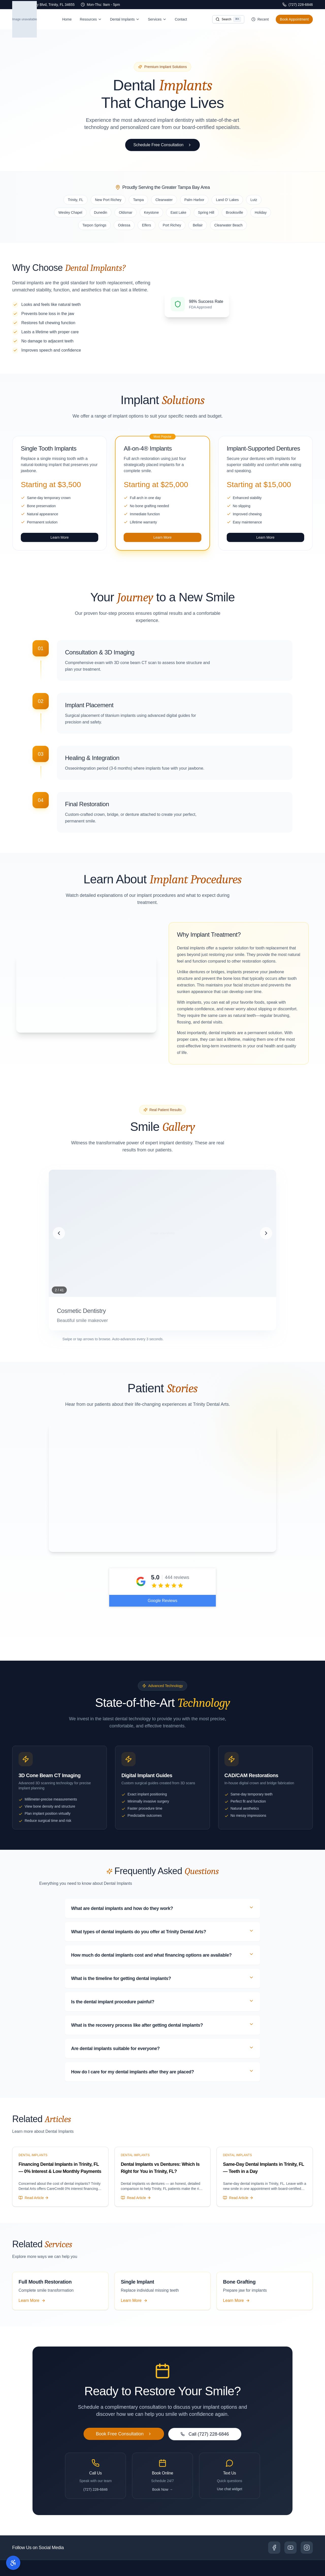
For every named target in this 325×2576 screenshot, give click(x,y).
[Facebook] (274, 2565)
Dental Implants (125, 19)
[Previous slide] (59, 1251)
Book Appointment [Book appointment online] (294, 19)
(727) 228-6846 (297, 5)
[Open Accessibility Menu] (13, 2563)
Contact (181, 19)
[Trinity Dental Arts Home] (24, 19)
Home (67, 19)
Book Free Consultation (124, 2451)
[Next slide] (266, 1251)
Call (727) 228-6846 (205, 2451)
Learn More (60, 559)
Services (157, 19)
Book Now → (162, 2507)
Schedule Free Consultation (162, 145)
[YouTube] (290, 2565)
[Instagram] (307, 2565)
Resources (91, 19)
